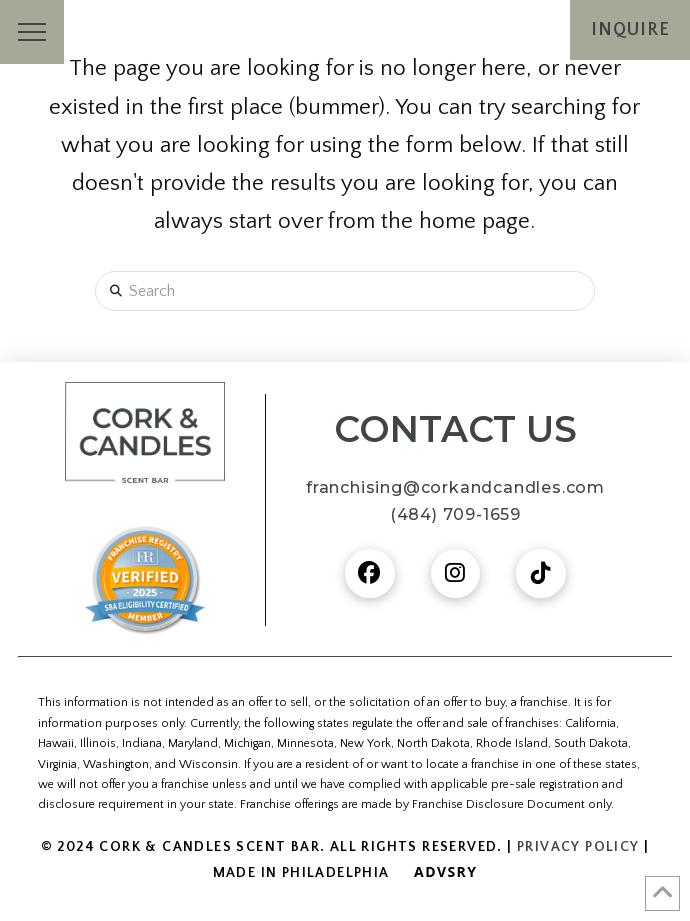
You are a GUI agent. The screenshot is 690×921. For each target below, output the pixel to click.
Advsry (445, 871)
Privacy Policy (578, 847)
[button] (32, 32)
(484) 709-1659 (455, 514)
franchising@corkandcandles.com (455, 487)
